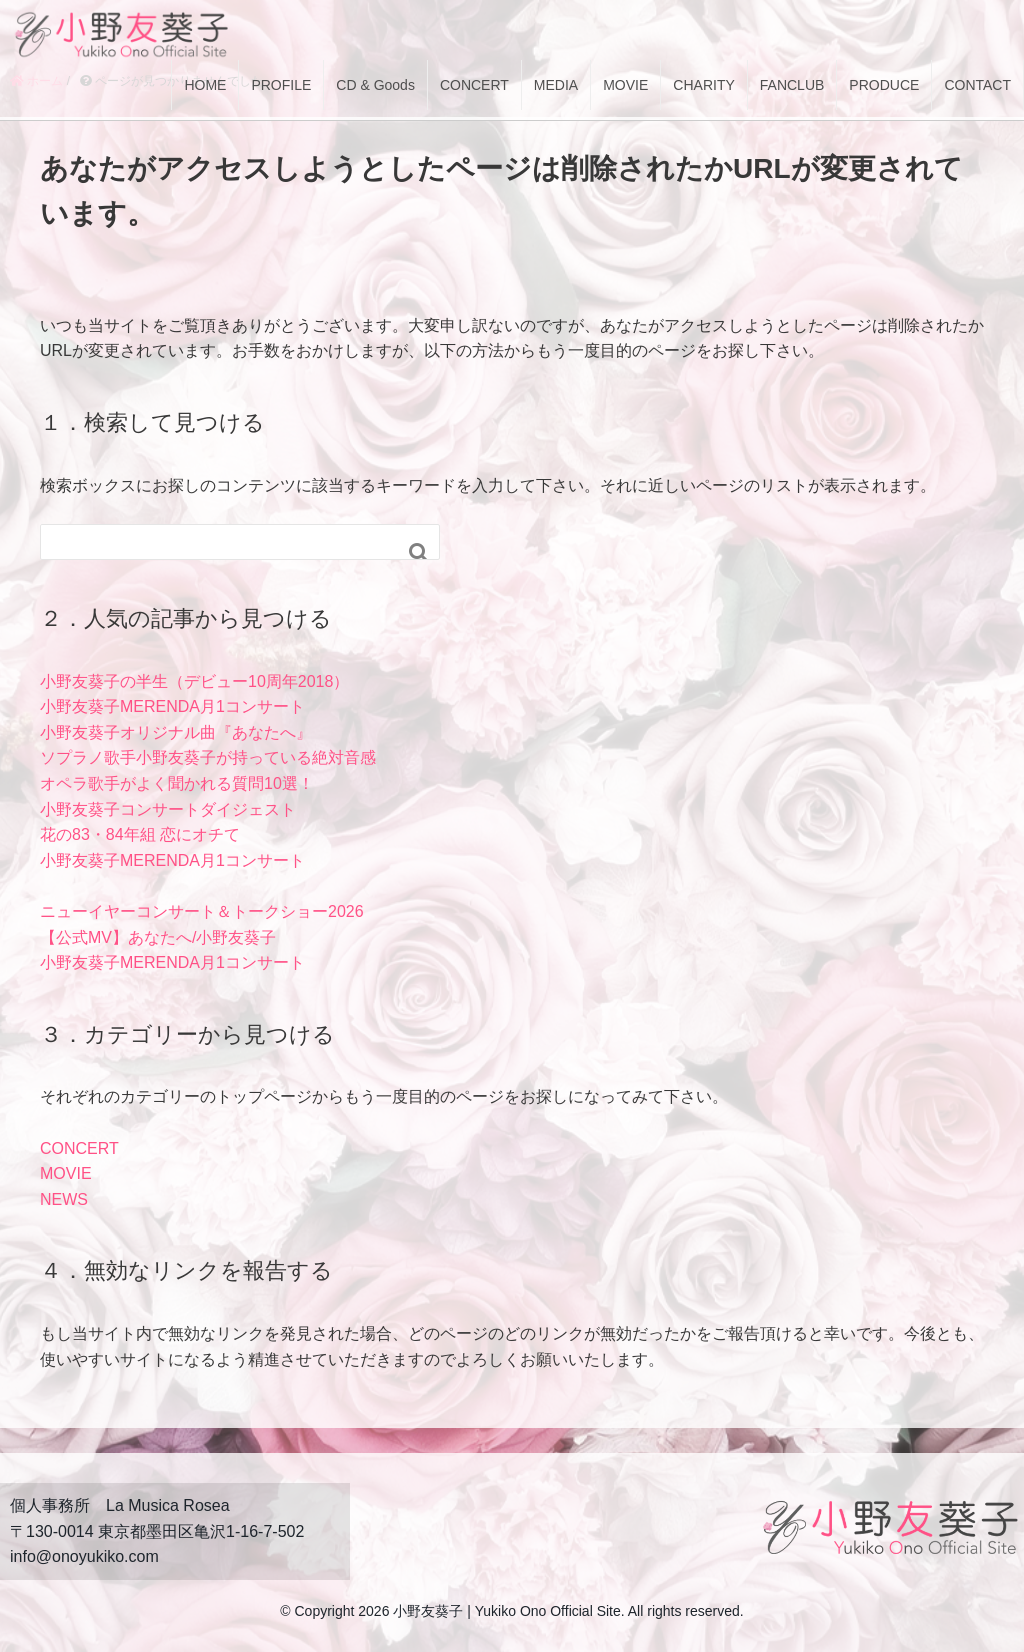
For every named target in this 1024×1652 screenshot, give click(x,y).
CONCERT (474, 85)
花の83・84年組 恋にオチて (140, 834)
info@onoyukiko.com (84, 1556)
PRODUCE (884, 85)
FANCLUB (792, 85)
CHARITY (703, 85)
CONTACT (977, 85)
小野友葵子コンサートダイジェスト (168, 809)
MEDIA (556, 85)
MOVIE (625, 85)
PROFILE (281, 85)
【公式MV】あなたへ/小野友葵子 (158, 937)
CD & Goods (375, 85)
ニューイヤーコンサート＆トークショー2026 (202, 911)
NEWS (64, 1199)
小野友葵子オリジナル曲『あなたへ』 (176, 732)
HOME (205, 85)
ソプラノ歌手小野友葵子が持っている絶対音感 (208, 757)
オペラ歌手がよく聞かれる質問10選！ (177, 783)
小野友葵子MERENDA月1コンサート (172, 706)
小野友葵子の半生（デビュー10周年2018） (194, 681)
